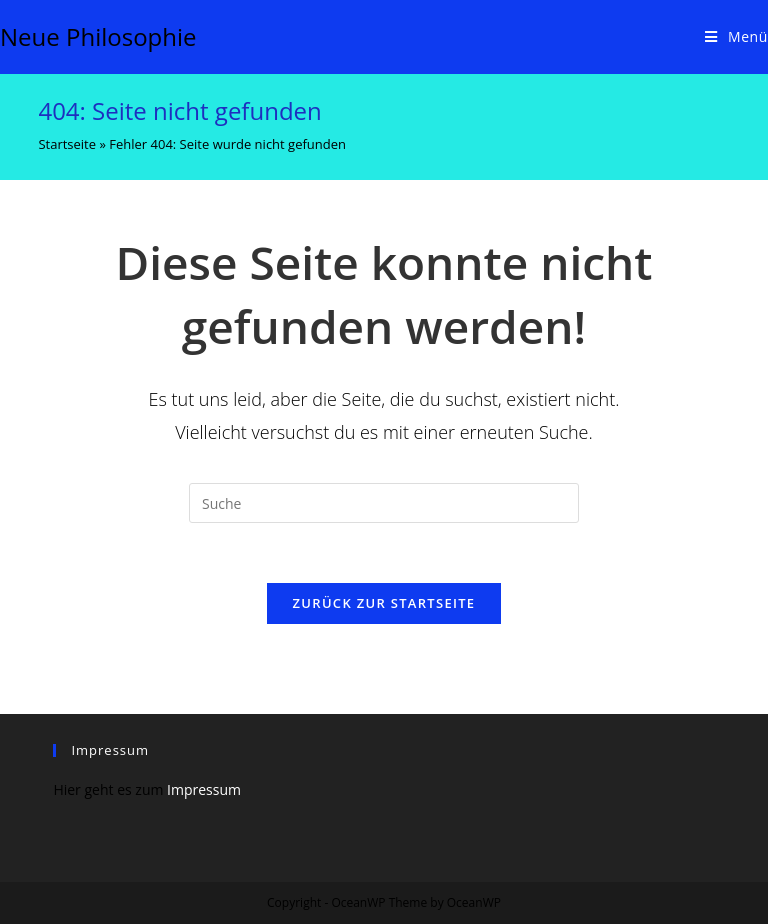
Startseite (67, 144)
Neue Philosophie (98, 36)
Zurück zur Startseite (384, 603)
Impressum (204, 789)
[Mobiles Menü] (736, 37)
